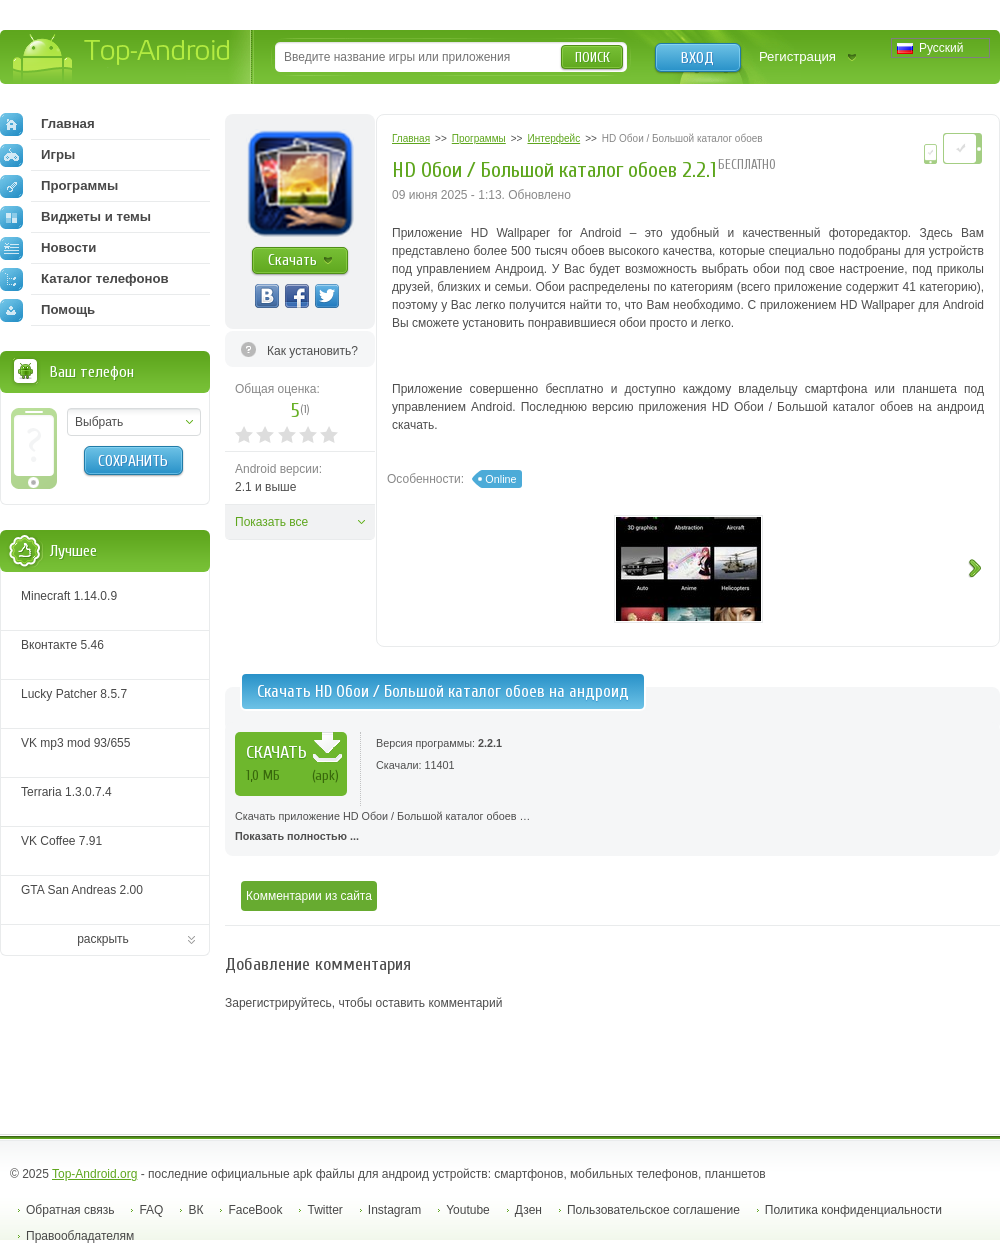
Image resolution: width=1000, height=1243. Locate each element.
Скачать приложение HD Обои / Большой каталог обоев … (612, 828)
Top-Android (122, 58)
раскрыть (103, 939)
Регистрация (797, 56)
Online (500, 479)
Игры (37, 155)
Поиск (592, 57)
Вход (697, 58)
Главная (47, 124)
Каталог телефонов (84, 279)
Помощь (47, 310)
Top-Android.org (94, 1174)
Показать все (271, 522)
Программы (59, 186)
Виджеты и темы (75, 217)
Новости (48, 248)
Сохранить (133, 461)
